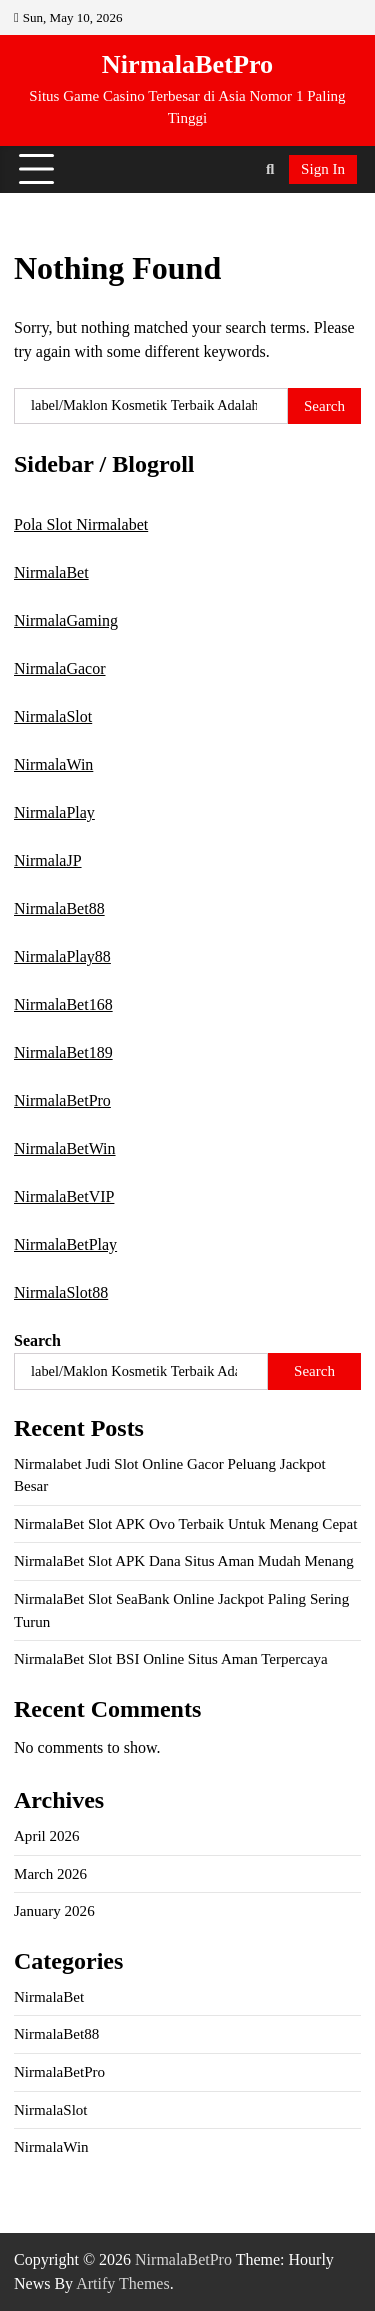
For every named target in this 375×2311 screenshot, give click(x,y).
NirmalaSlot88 (61, 1292)
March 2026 (50, 1874)
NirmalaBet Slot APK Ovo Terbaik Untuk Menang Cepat (185, 1524)
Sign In (323, 169)
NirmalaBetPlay (65, 1244)
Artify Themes (122, 2283)
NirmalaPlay (54, 812)
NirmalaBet (51, 572)
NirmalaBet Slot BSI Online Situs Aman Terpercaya (171, 1659)
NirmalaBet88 (59, 908)
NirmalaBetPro (187, 64)
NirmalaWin (53, 764)
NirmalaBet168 (63, 1004)
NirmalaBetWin (65, 1148)
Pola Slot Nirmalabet (81, 524)
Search (37, 1340)
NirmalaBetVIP (64, 1196)
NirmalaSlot (53, 716)
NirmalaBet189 (63, 1052)
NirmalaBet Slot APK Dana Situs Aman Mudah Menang (184, 1561)
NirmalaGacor (60, 668)
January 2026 (54, 1911)
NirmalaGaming (66, 620)
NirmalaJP (48, 860)
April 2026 (47, 1836)
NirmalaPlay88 (62, 956)
